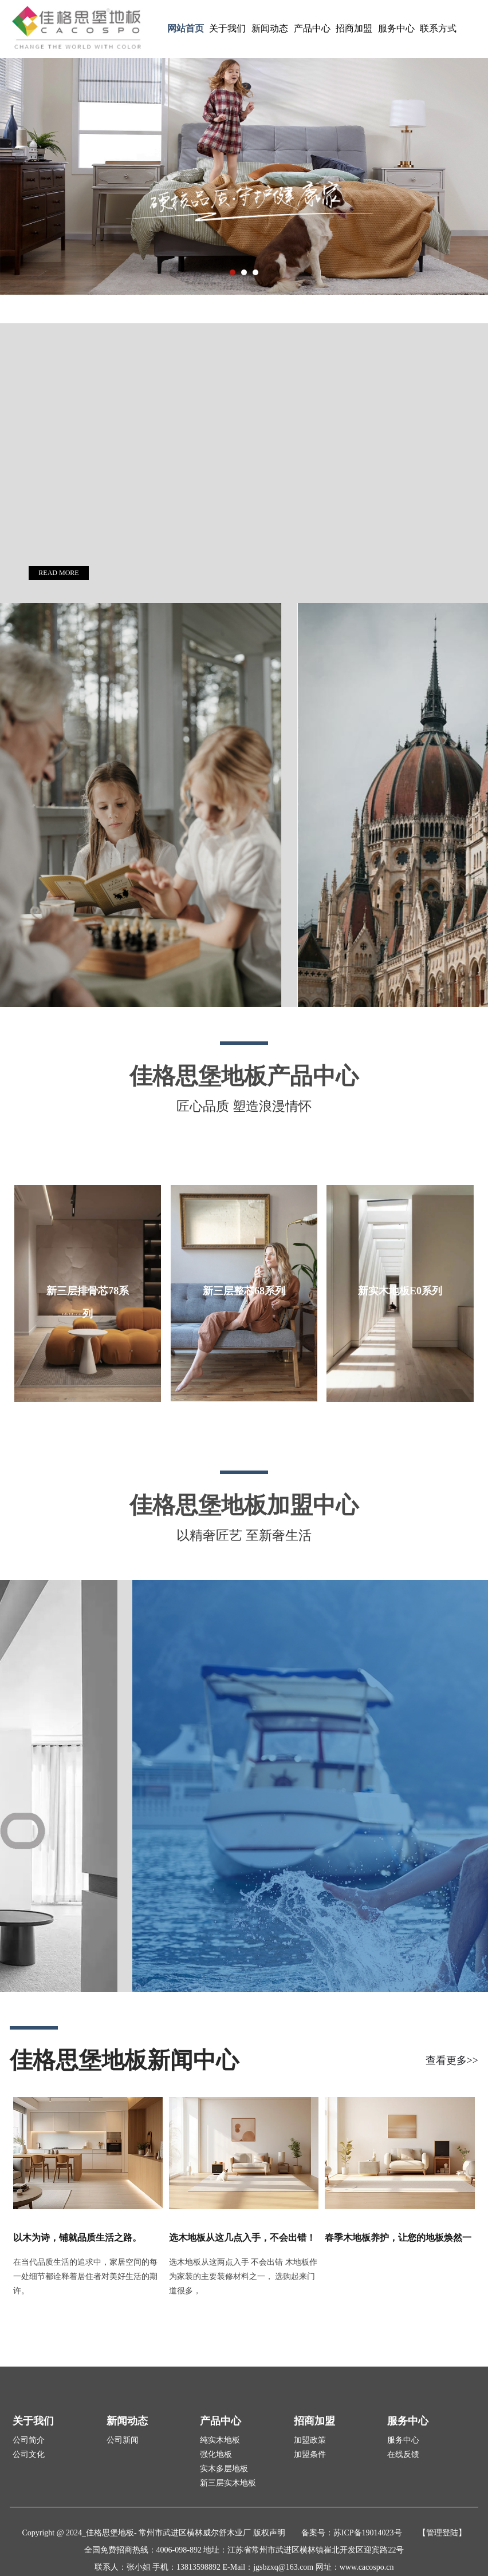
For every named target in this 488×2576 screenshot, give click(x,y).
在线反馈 (403, 2454)
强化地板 (216, 2454)
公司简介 (29, 2440)
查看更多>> (452, 2060)
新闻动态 (269, 28)
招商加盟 (354, 28)
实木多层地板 (224, 2468)
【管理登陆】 (442, 2533)
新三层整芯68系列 (244, 1291)
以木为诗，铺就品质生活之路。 (77, 2237)
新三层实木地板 (228, 2483)
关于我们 (227, 28)
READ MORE (58, 573)
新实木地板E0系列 (400, 1291)
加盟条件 (310, 2454)
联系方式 (438, 28)
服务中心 (396, 28)
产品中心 (312, 28)
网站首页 (185, 28)
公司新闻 (123, 2440)
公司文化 (29, 2454)
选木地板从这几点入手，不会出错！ (242, 2237)
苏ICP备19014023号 (367, 2533)
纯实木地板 (220, 2440)
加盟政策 (310, 2440)
